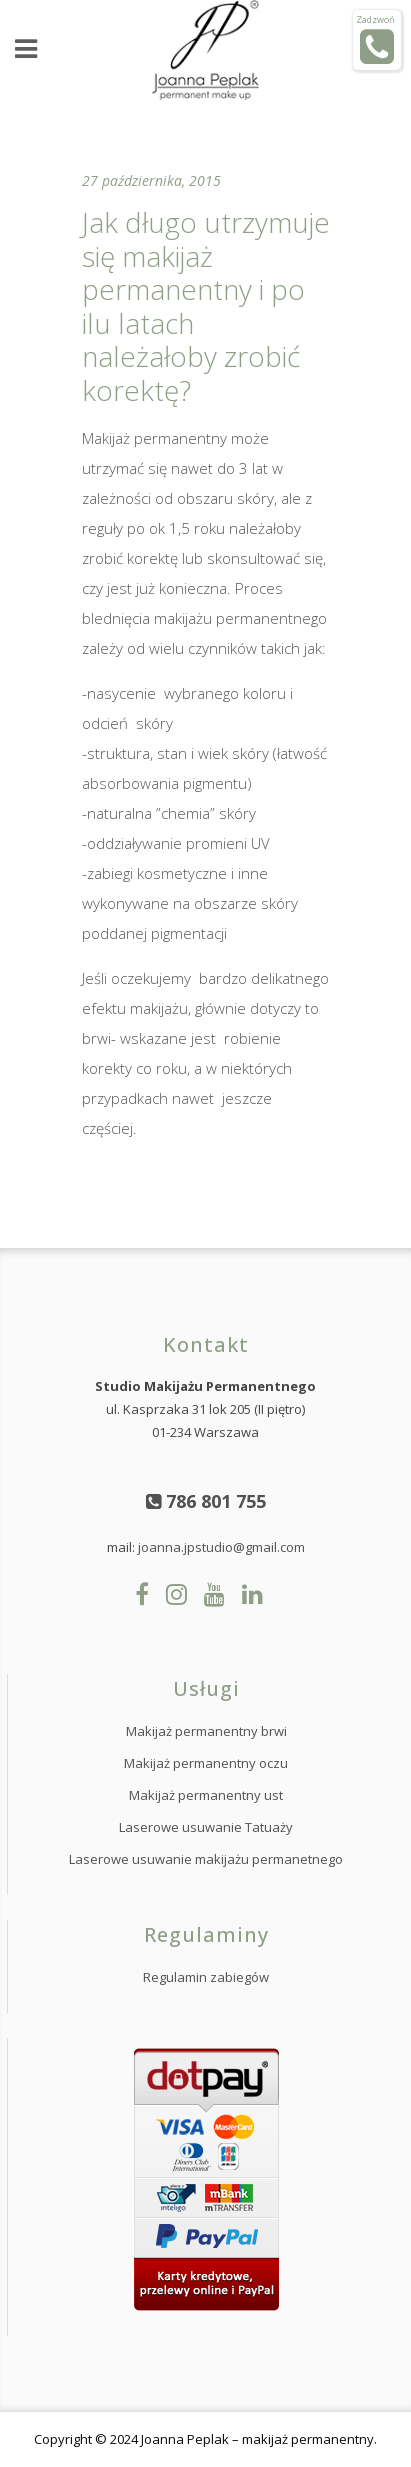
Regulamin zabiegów (206, 1977)
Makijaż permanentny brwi (206, 1731)
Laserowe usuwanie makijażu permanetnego (206, 1859)
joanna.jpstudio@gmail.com (221, 1547)
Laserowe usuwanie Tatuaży (206, 1827)
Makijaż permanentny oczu (206, 1763)
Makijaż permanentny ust (206, 1795)
